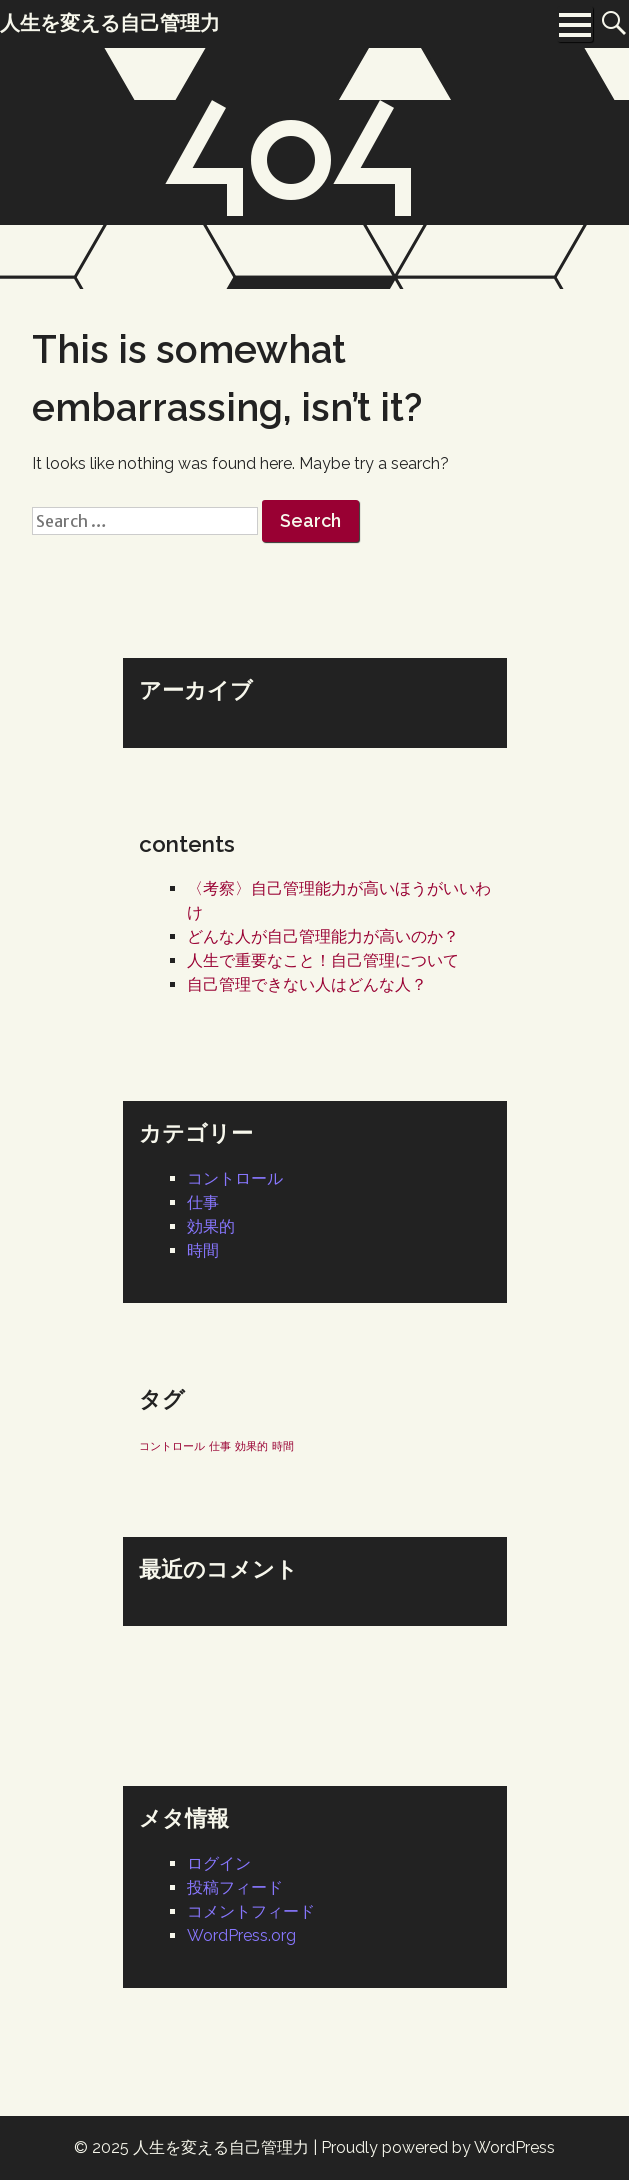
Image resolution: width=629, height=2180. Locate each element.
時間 (203, 1250)
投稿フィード (235, 1887)
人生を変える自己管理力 (221, 2147)
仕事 (203, 1202)
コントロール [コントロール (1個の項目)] (172, 1446)
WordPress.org (241, 1935)
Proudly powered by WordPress (438, 2147)
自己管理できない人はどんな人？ (307, 984)
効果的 (211, 1226)
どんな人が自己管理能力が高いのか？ (323, 936)
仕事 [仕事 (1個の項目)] (220, 1446)
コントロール (235, 1178)
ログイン (219, 1863)
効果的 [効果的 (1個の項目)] (251, 1446)
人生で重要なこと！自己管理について (323, 960)
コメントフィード (251, 1911)
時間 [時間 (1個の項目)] (283, 1446)
